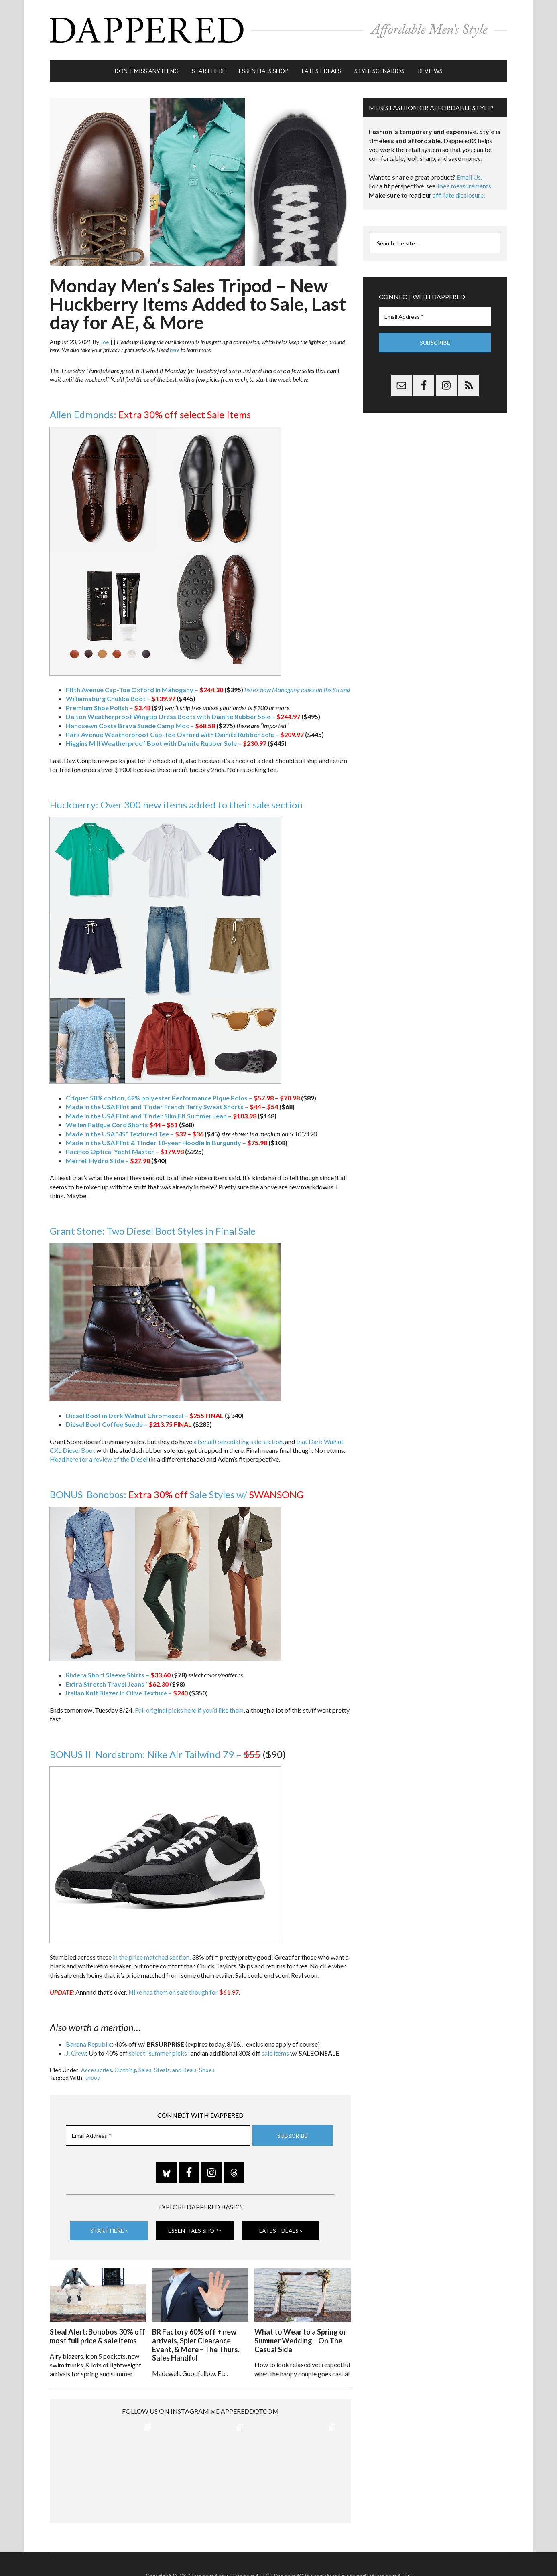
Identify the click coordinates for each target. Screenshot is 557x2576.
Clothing (125, 2069)
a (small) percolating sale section (238, 1441)
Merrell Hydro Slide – (108, 1160)
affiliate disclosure (458, 195)
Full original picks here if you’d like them (189, 1710)
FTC (415, 2551)
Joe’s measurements (464, 186)
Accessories (96, 2069)
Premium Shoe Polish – (108, 707)
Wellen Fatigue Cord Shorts (122, 1124)
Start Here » (109, 2230)
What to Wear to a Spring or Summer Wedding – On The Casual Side (300, 2340)
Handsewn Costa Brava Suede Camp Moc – (140, 725)
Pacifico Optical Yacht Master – (125, 1151)
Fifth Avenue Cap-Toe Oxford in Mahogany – (144, 689)
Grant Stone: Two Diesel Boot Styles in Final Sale (153, 1231)
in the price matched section (151, 1957)
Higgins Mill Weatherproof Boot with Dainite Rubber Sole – (166, 743)
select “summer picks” (159, 2053)
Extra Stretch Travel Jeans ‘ (117, 1684)
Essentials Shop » (195, 2230)
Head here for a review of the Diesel (99, 1459)
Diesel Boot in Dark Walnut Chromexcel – (135, 1415)
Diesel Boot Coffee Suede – (119, 1424)
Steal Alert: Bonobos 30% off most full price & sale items (97, 2336)
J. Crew (76, 2053)
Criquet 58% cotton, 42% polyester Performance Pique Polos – (183, 1098)
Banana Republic (89, 2044)
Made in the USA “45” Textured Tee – (134, 1134)
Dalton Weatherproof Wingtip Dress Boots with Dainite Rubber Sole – (183, 716)
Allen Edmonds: (150, 414)
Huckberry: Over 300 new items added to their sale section (176, 804)
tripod (92, 2077)
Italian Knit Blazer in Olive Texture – (127, 1693)
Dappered (278, 30)
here (174, 349)
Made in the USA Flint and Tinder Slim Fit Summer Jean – (161, 1116)
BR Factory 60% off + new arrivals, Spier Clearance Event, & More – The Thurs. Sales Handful (196, 2344)
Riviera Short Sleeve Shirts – (118, 1675)
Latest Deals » (280, 2230)
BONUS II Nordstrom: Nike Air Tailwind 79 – (155, 1754)
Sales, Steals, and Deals (167, 2069)
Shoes (207, 2069)
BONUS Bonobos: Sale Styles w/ (176, 1494)
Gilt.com (397, 2551)
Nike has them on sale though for (183, 1992)
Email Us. (469, 177)
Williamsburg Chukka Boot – (120, 698)
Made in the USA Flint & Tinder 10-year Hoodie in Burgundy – (166, 1142)
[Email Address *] (158, 2135)
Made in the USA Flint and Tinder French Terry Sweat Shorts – (172, 1106)
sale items (275, 2053)
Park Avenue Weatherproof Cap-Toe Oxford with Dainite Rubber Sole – (185, 734)
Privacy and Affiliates (358, 2551)
